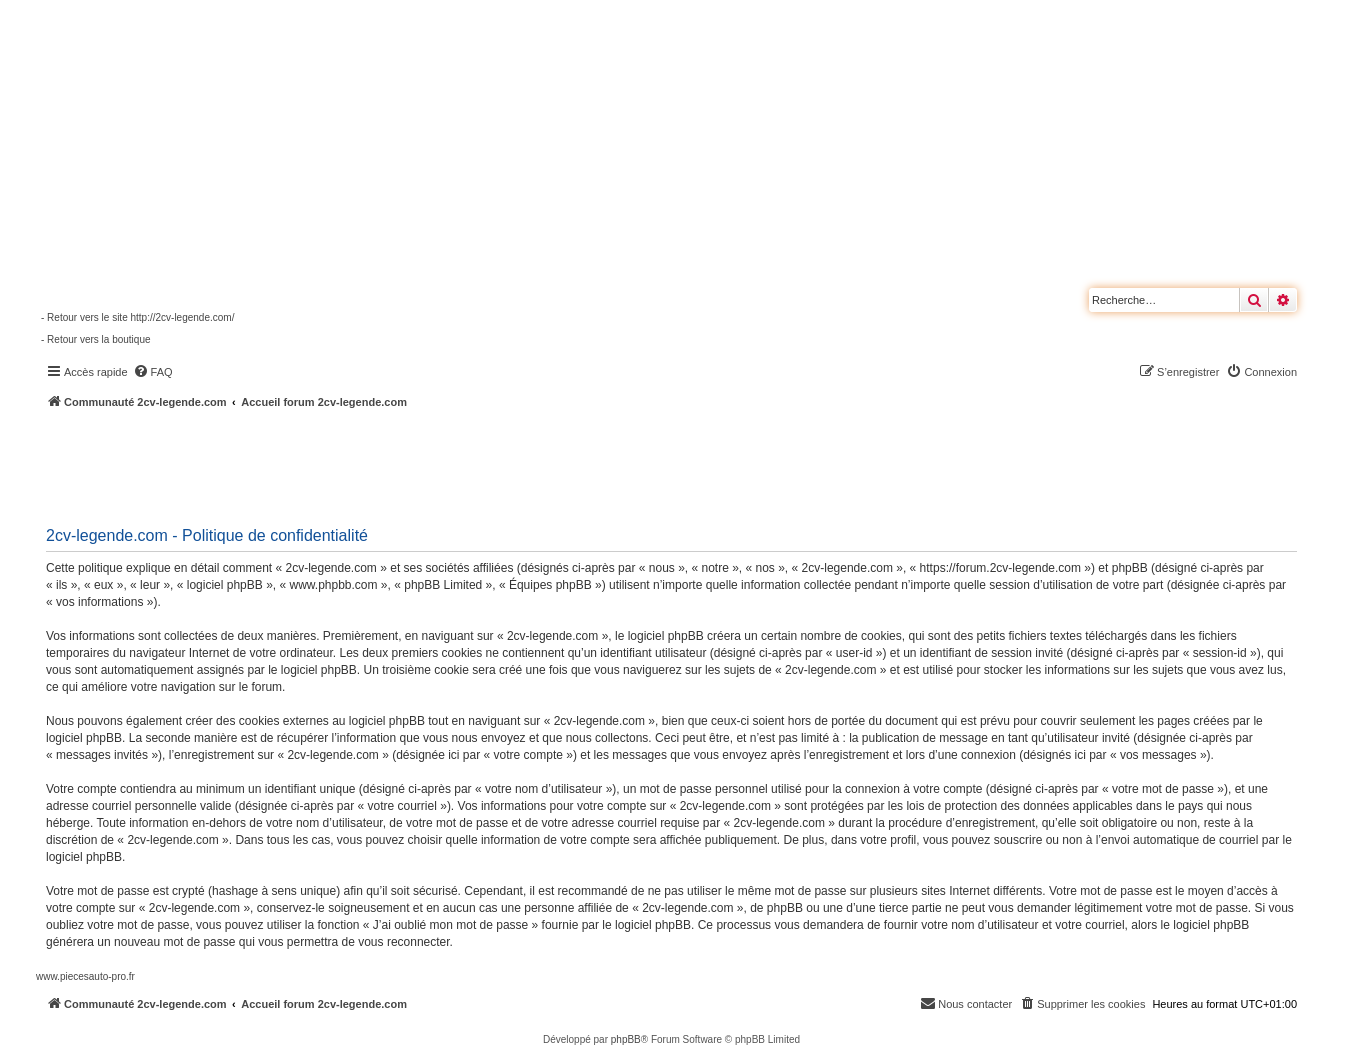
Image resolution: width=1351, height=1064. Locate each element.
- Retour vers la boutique (96, 339)
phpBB (626, 1039)
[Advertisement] (536, 465)
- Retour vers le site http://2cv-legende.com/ (137, 317)
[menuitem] (153, 372)
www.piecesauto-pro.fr (85, 976)
